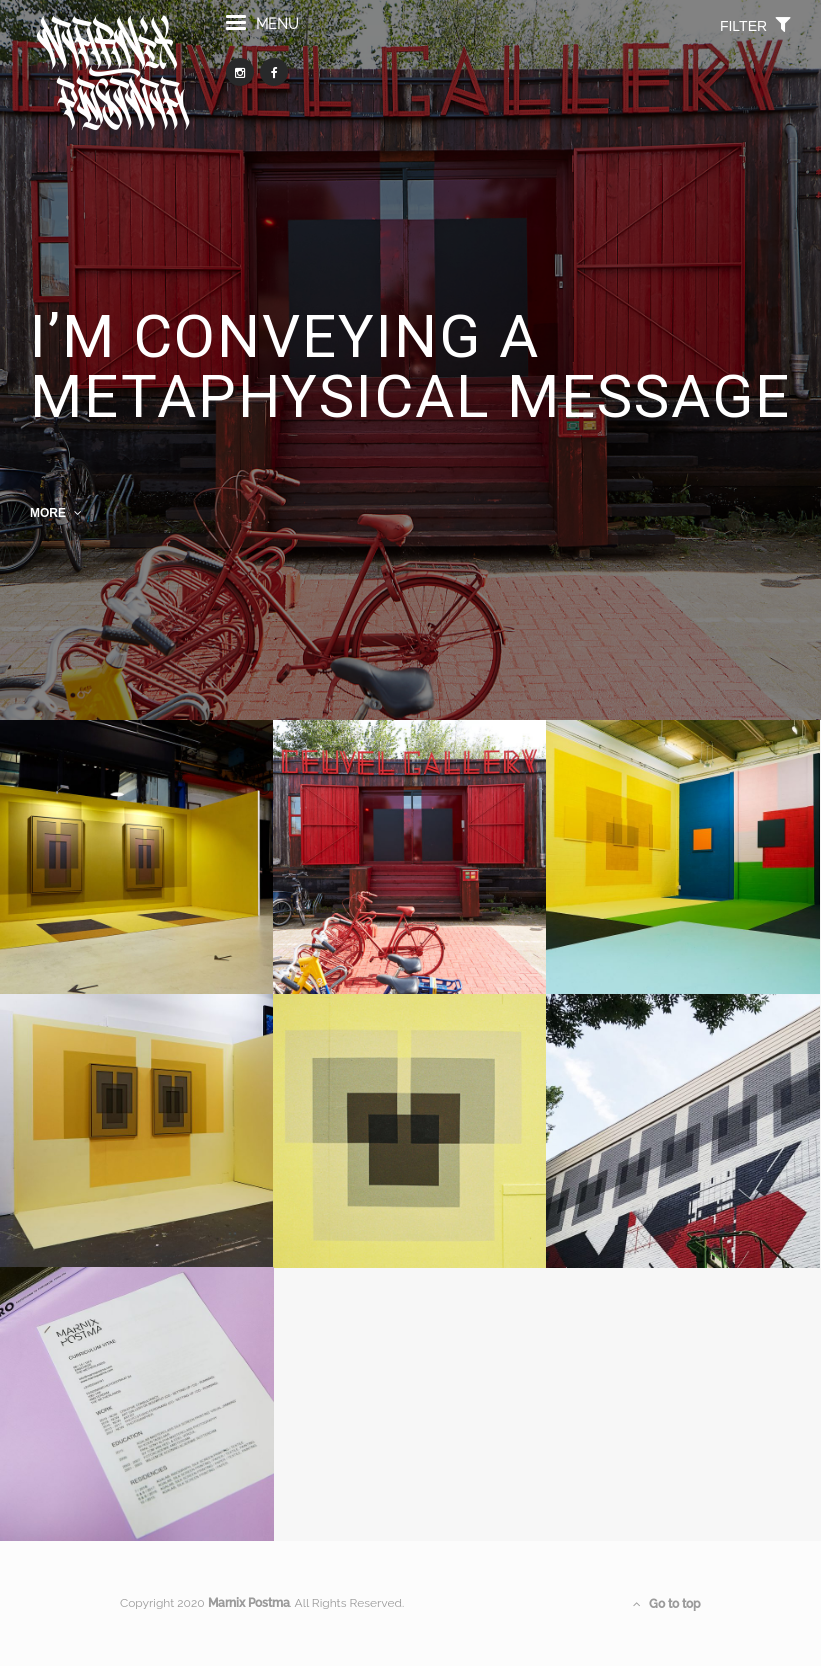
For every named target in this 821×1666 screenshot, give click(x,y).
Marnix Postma (249, 1603)
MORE (56, 513)
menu (262, 33)
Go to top (667, 1604)
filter (755, 34)
